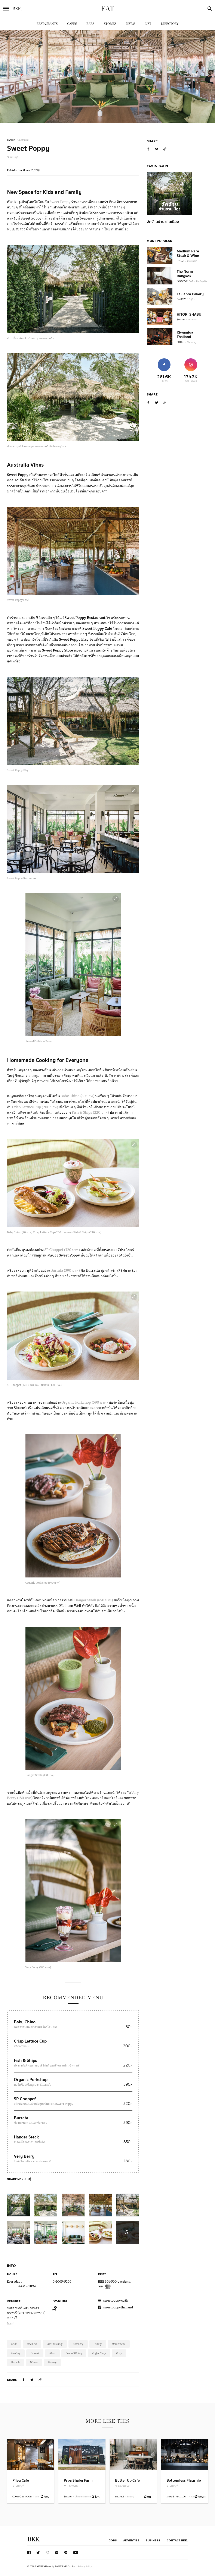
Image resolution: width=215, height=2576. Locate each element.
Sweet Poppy (59, 202)
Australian (24, 140)
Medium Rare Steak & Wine (188, 253)
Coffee (192, 299)
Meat (52, 2353)
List (148, 24)
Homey (52, 2362)
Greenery (78, 2344)
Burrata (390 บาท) (65, 1270)
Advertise (131, 2540)
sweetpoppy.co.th (115, 2300)
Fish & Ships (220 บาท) (90, 1112)
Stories (110, 24)
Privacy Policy (85, 2566)
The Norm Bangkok (185, 273)
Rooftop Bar (202, 281)
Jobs (113, 2540)
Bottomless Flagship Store (183, 2483)
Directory (169, 24)
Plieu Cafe (20, 2480)
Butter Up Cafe (127, 2480)
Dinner (34, 2362)
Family (98, 2344)
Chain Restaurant (83, 2496)
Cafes (72, 24)
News (130, 24)
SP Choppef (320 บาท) (62, 1250)
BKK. (33, 2539)
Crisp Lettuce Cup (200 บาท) (35, 1107)
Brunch (15, 2362)
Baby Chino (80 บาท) (77, 1096)
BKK (17, 9)
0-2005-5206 (61, 2281)
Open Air (32, 2344)
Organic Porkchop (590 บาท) (84, 1402)
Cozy (119, 2353)
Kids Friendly (54, 2344)
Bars (90, 24)
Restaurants (47, 24)
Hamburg (191, 342)
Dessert (35, 2353)
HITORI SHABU (189, 314)
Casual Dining (74, 2353)
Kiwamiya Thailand (185, 334)
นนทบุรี (12, 157)
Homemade (118, 2344)
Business (153, 2540)
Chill (14, 2344)
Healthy (16, 2353)
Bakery (130, 2496)
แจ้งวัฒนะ (71, 2486)
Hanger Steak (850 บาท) (93, 1600)
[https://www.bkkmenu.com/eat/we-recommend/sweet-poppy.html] (40, 2379)
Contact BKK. (177, 2540)
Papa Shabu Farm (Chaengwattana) (78, 2483)
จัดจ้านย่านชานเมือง (163, 222)
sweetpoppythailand (118, 2307)
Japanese (192, 319)
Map (9, 2323)
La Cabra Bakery (190, 294)
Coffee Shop (99, 2353)
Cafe (37, 2496)
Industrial (192, 261)
